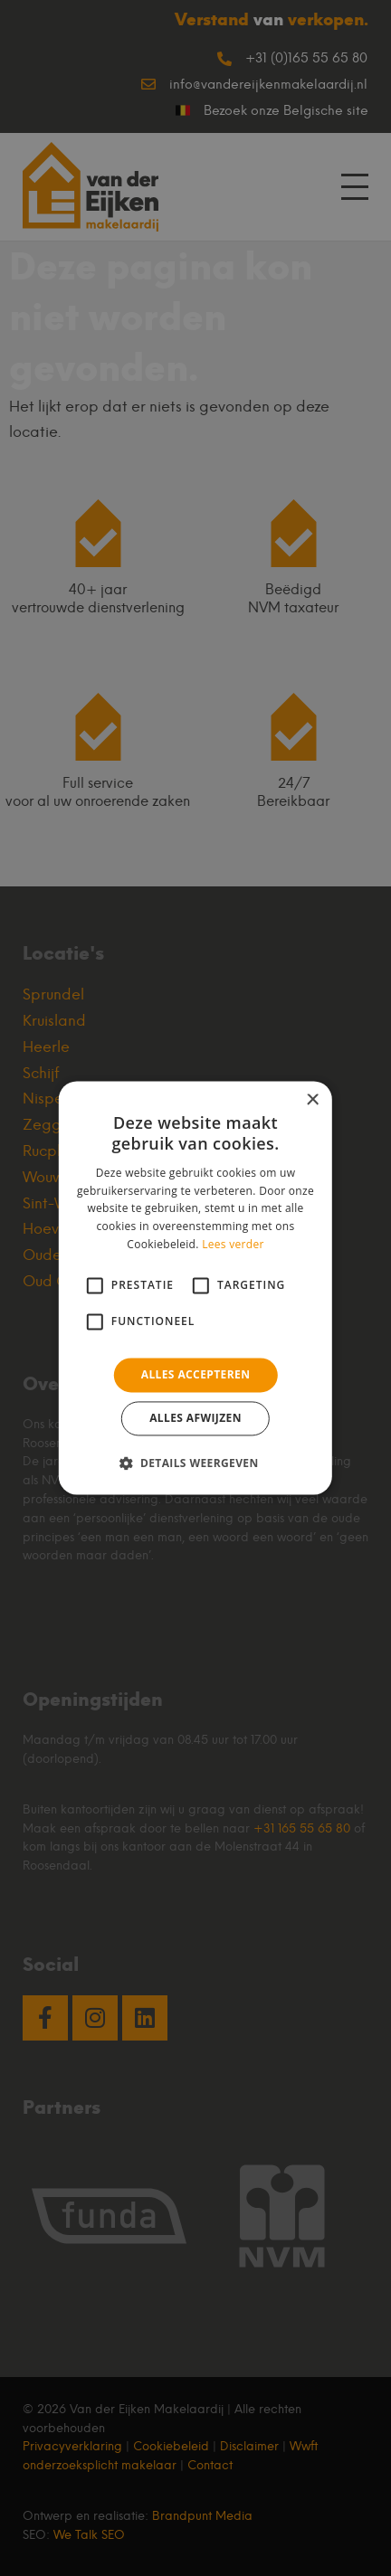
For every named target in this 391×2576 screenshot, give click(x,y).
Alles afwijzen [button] (195, 1418)
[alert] (195, 1288)
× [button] (312, 1100)
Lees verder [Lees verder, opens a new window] (233, 1244)
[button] (195, 1463)
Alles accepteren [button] (196, 1374)
